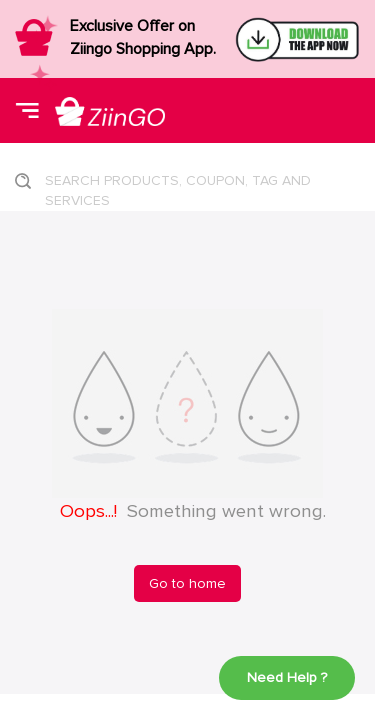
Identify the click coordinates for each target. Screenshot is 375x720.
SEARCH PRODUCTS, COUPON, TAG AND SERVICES (178, 186)
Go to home (187, 583)
